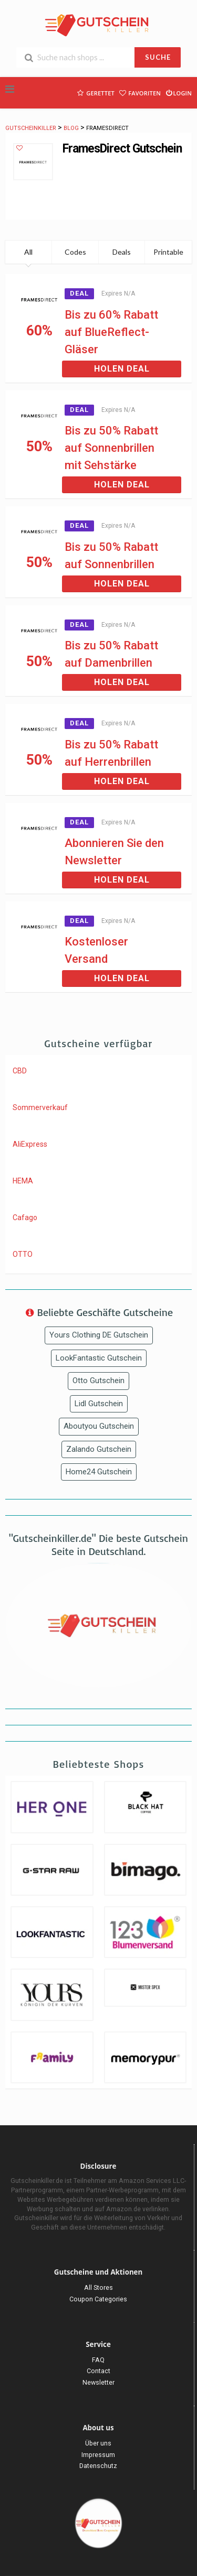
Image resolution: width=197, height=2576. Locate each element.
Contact (98, 2371)
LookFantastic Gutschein (99, 1358)
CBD (20, 1071)
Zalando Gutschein (98, 1449)
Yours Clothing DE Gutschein (98, 1335)
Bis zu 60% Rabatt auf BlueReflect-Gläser (111, 332)
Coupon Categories (98, 2299)
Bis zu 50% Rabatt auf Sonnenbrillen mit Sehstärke (111, 448)
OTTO (23, 1254)
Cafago (25, 1217)
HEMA (23, 1181)
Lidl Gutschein (99, 1403)
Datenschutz (98, 2466)
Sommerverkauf (40, 1107)
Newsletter (98, 2382)
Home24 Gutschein (99, 1471)
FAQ (98, 2360)
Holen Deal (122, 369)
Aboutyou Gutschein (99, 1426)
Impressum (98, 2455)
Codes (75, 251)
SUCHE (158, 57)
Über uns (98, 2443)
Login (178, 92)
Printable (168, 251)
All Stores (98, 2287)
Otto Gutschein (98, 1380)
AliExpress (30, 1144)
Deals (121, 251)
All (28, 251)
